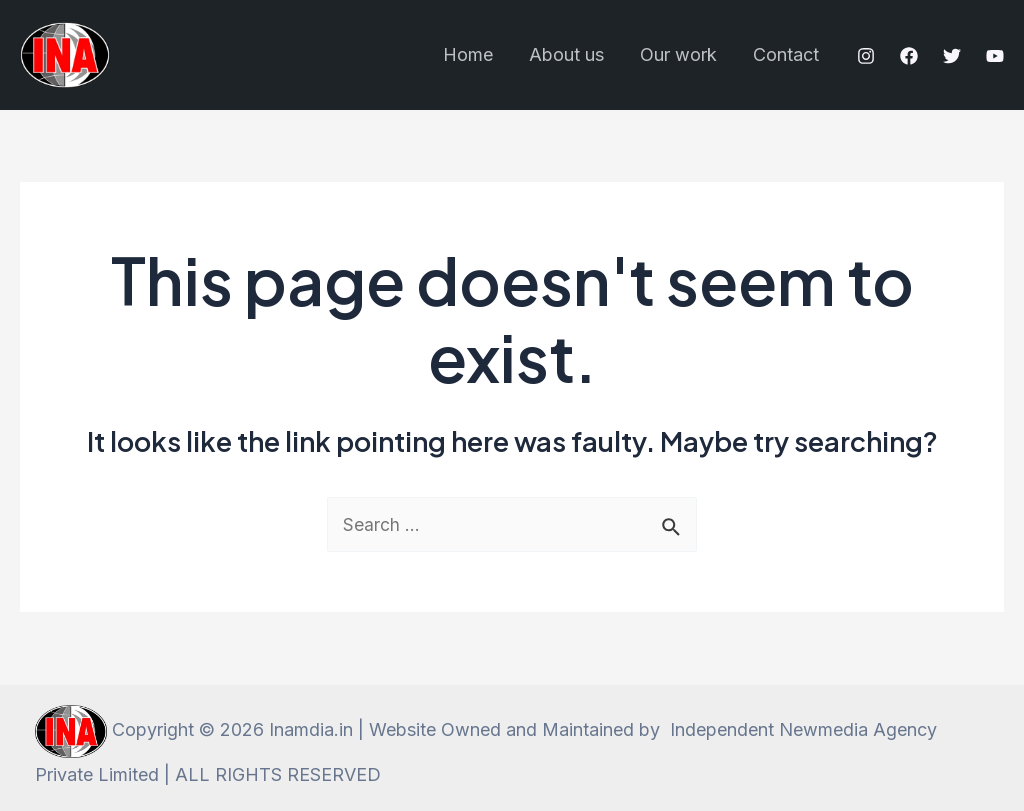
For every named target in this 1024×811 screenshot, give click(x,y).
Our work (678, 54)
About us (566, 54)
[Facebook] (909, 56)
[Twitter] (952, 56)
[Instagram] (866, 56)
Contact (786, 54)
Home (468, 54)
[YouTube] (995, 56)
